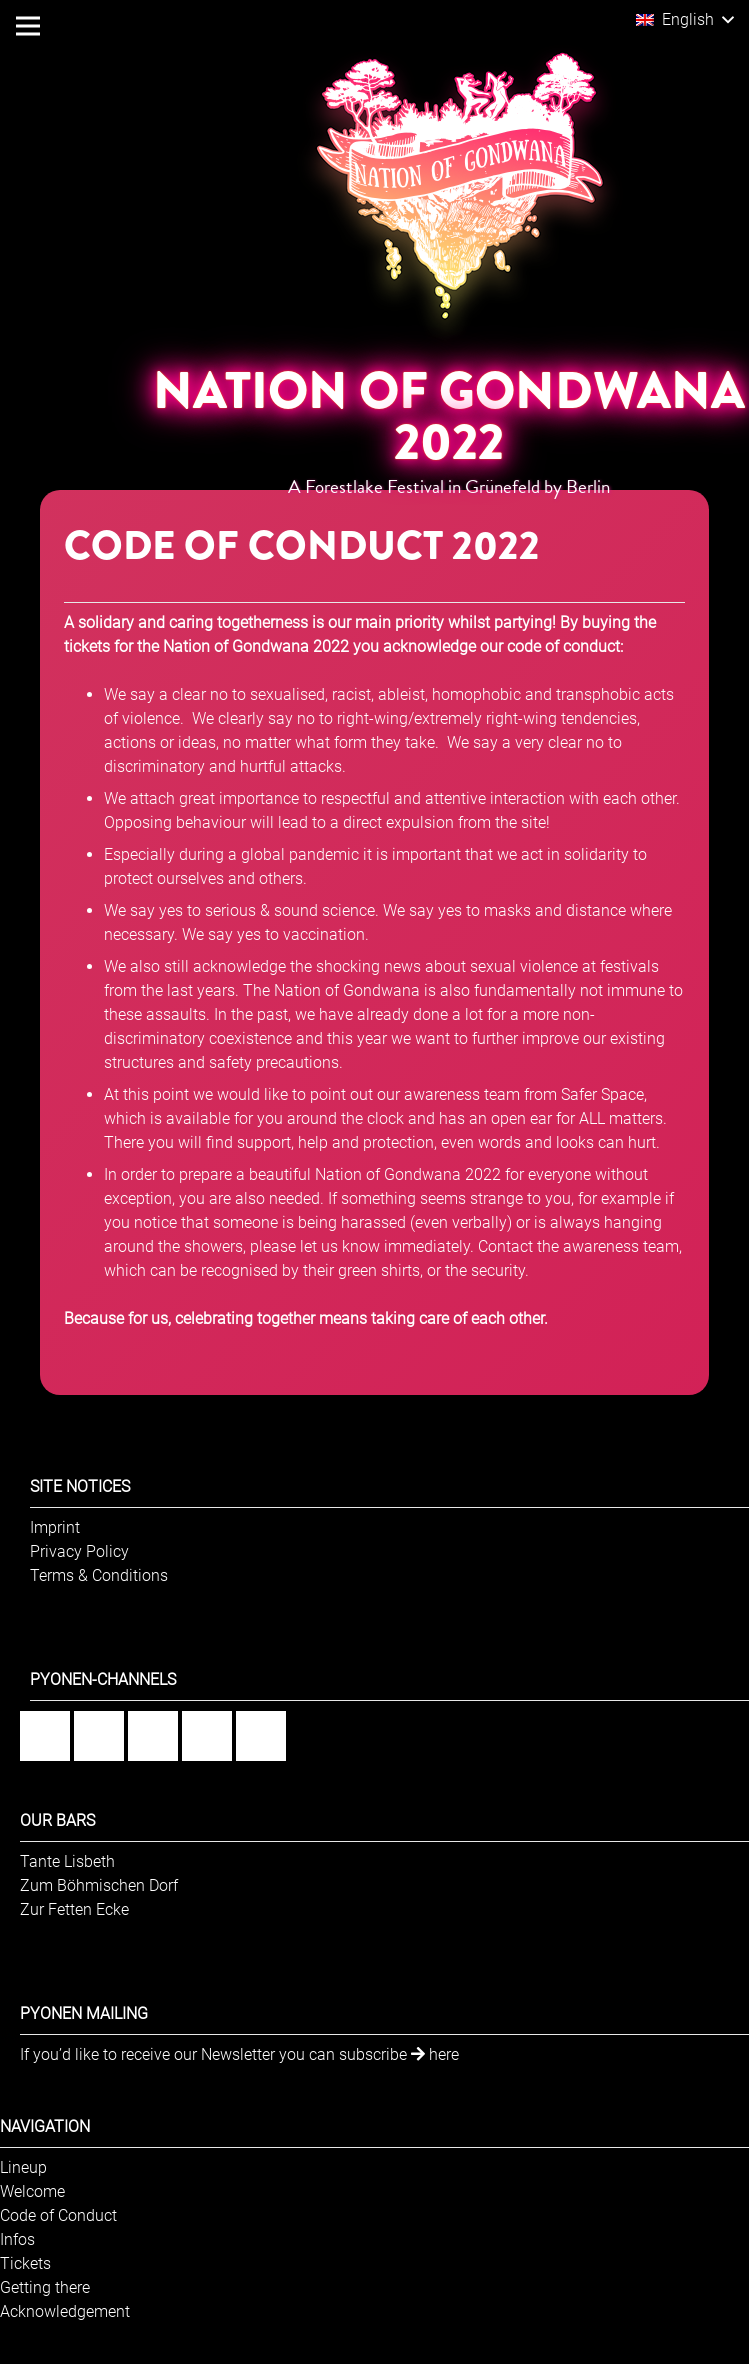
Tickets (25, 2263)
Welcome (32, 2191)
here (435, 2054)
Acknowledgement (65, 2311)
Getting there (45, 2287)
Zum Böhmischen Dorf (99, 1885)
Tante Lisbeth (67, 1861)
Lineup (23, 2167)
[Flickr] (153, 1736)
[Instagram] (99, 1736)
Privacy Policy (79, 1551)
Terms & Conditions (99, 1575)
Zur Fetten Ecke (74, 1909)
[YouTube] (207, 1736)
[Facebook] (45, 1736)
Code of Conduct (58, 2215)
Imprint (55, 1527)
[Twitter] (261, 1736)
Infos (17, 2239)
